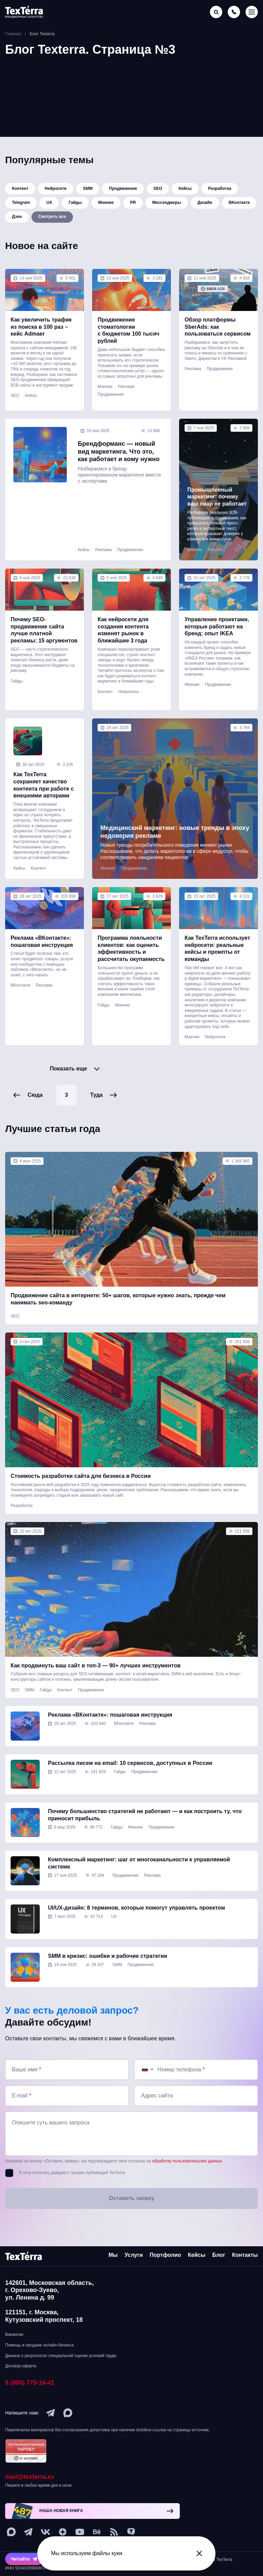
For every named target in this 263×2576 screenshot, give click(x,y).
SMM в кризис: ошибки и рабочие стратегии (107, 1973)
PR (133, 205)
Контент (20, 189)
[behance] (97, 2532)
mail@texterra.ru (29, 2476)
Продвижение (123, 189)
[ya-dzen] (63, 2532)
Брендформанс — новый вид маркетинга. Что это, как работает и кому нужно (117, 461)
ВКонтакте (239, 205)
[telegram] (51, 2413)
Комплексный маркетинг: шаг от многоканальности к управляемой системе (139, 1879)
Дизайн (205, 205)
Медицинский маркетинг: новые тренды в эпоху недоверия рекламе (171, 842)
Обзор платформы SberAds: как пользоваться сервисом (218, 332)
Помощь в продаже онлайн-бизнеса (39, 2345)
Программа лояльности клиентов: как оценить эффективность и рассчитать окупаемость (131, 958)
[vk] (45, 2532)
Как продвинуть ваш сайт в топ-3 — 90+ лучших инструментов (95, 1682)
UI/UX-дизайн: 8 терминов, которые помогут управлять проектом (136, 1924)
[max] (68, 2413)
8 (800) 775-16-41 (29, 2382)
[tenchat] (131, 2532)
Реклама (126, 391)
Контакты (245, 2255)
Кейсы (184, 189)
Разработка (219, 189)
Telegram (21, 205)
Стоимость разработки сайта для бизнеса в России (81, 1493)
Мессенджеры (166, 205)
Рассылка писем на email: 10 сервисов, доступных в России (130, 1780)
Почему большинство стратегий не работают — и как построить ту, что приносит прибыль (145, 1831)
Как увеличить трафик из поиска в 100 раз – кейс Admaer (41, 332)
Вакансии (14, 2334)
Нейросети (56, 189)
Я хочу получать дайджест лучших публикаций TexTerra (72, 2189)
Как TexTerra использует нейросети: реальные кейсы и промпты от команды (217, 958)
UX (49, 205)
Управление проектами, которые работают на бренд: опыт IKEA (217, 631)
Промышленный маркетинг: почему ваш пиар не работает (217, 502)
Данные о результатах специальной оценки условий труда (60, 2355)
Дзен (17, 220)
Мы (113, 2255)
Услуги (134, 2255)
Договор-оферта (20, 2366)
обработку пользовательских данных (187, 2177)
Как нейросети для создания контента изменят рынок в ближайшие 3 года (123, 634)
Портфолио (165, 2255)
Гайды (75, 205)
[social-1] (114, 2532)
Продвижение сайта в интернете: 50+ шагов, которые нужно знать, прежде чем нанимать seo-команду (118, 1315)
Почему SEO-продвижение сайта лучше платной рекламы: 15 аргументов (44, 634)
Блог (218, 2255)
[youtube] (80, 2532)
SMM (87, 189)
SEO (157, 189)
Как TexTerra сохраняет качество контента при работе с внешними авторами (43, 795)
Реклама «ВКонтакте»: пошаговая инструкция (42, 951)
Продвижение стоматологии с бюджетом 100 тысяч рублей (128, 335)
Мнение (106, 205)
